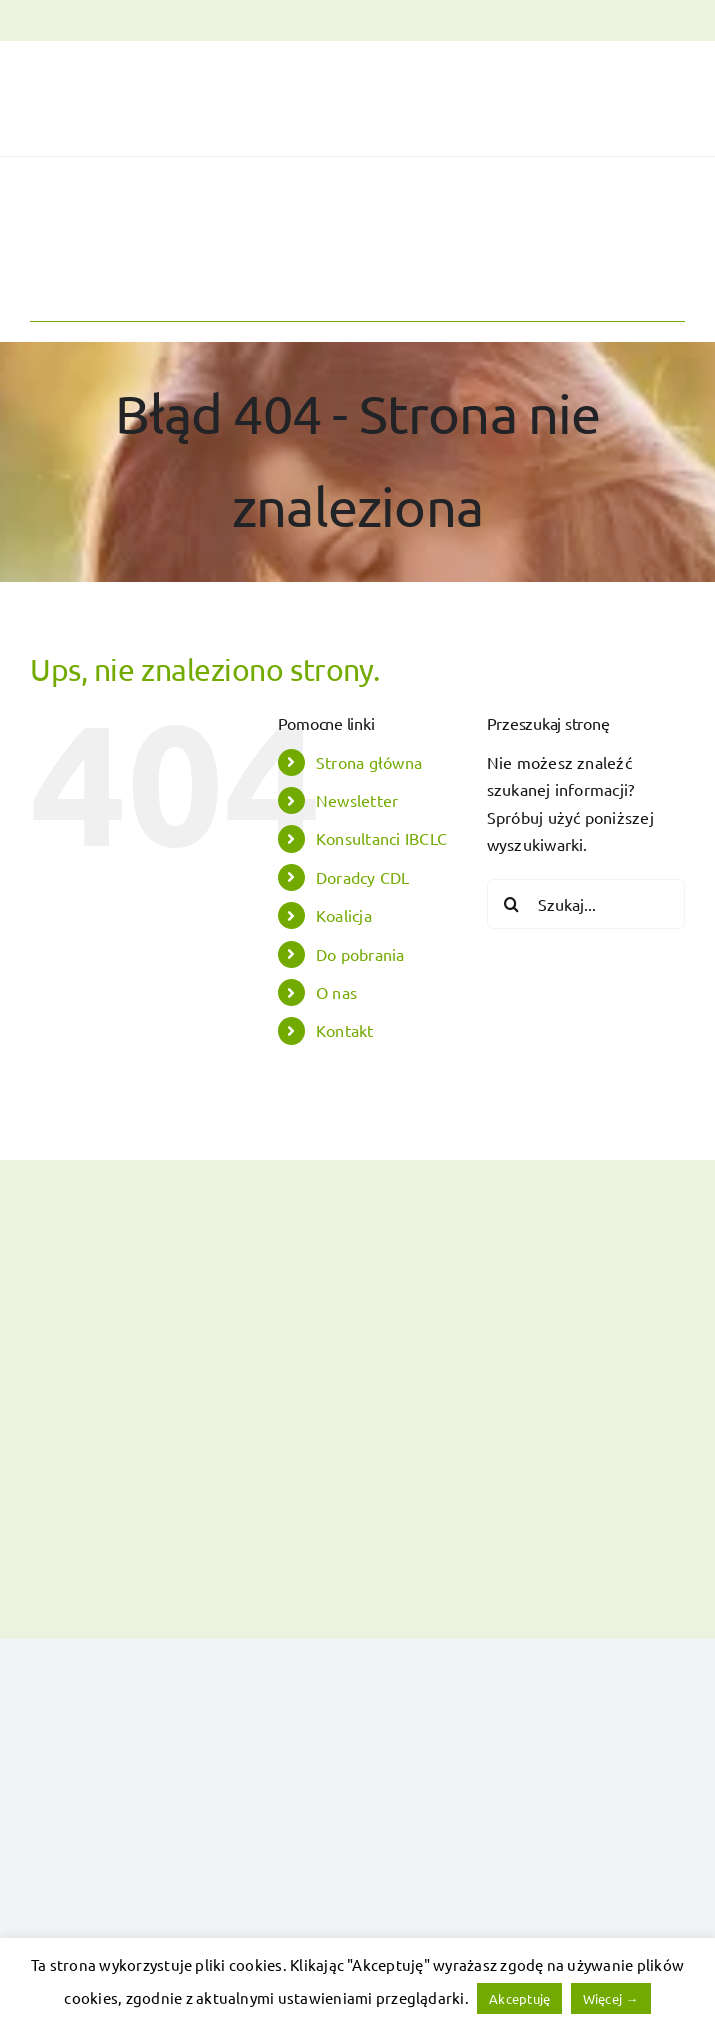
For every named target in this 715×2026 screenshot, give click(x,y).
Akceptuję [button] (519, 1998)
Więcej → (611, 1998)
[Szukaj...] (586, 904)
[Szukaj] (512, 904)
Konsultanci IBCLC (381, 838)
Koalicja (344, 915)
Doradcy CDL (363, 877)
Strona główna (369, 762)
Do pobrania (360, 954)
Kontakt (345, 1030)
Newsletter (357, 800)
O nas (336, 992)
